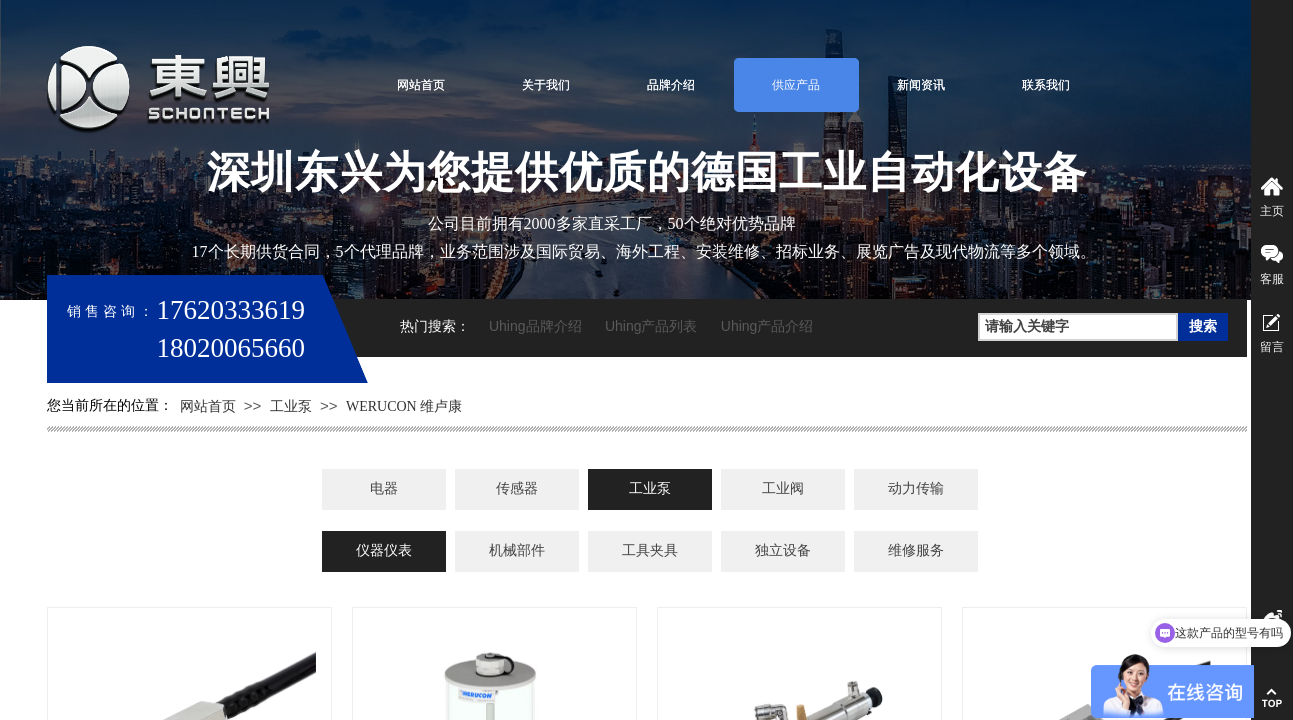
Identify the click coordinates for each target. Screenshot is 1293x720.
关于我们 (546, 85)
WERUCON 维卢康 (404, 406)
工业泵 (291, 406)
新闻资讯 (921, 85)
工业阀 (783, 488)
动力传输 (916, 488)
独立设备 (783, 550)
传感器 (517, 488)
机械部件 (517, 550)
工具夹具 (650, 550)
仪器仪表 (384, 550)
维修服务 (916, 550)
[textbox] (1078, 327)
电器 (384, 488)
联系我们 (1046, 85)
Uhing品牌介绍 (535, 326)
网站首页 (421, 85)
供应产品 (796, 85)
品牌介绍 (671, 85)
